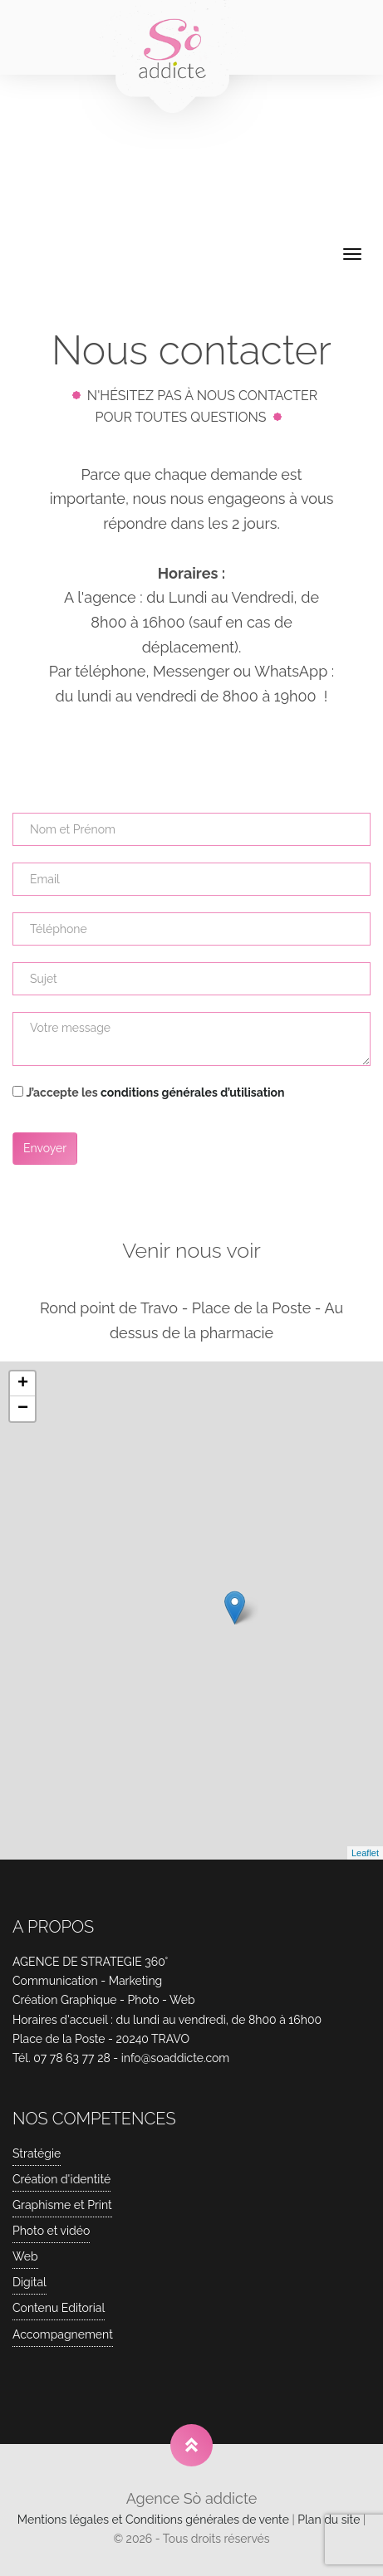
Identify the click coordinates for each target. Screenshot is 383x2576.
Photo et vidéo (51, 2230)
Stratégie (36, 2153)
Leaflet (365, 1853)
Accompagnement (62, 2334)
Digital (29, 2282)
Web (25, 2256)
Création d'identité (61, 2179)
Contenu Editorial (58, 2307)
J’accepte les (156, 1092)
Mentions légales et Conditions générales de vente (153, 2519)
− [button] (22, 1408)
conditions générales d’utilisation (193, 1092)
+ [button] (22, 1383)
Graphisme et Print (62, 2205)
